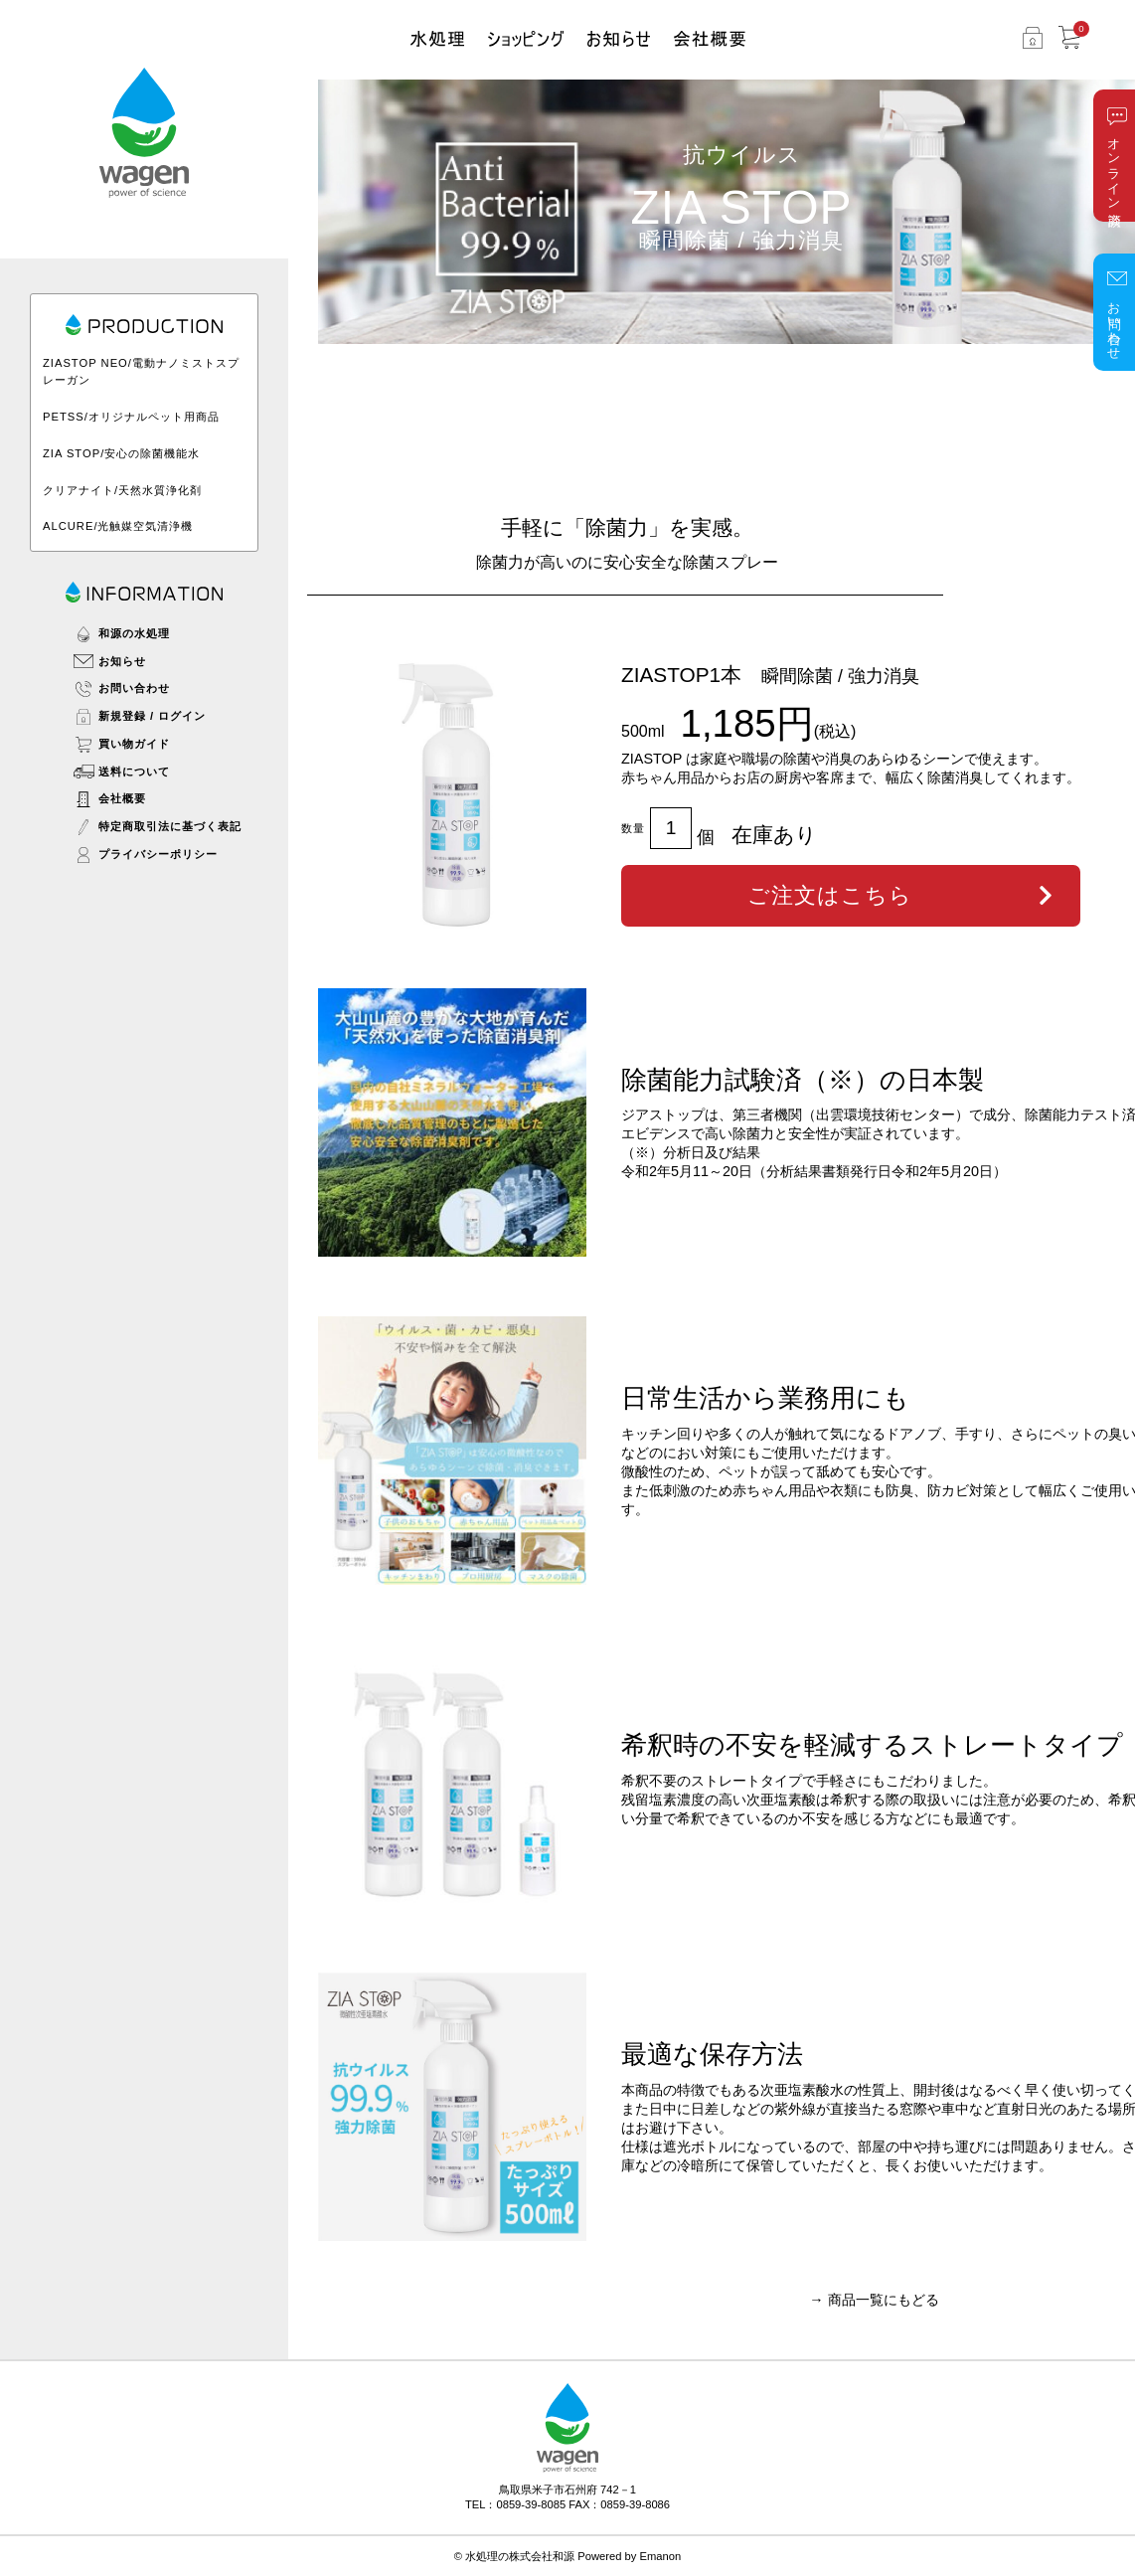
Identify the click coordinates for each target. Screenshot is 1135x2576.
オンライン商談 (1114, 166)
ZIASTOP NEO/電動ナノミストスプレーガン (141, 371)
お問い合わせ (1114, 323)
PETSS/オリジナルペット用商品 (131, 417)
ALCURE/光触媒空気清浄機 (118, 526)
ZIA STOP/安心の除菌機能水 (121, 453)
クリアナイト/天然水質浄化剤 (122, 490)
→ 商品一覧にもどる (873, 2300)
